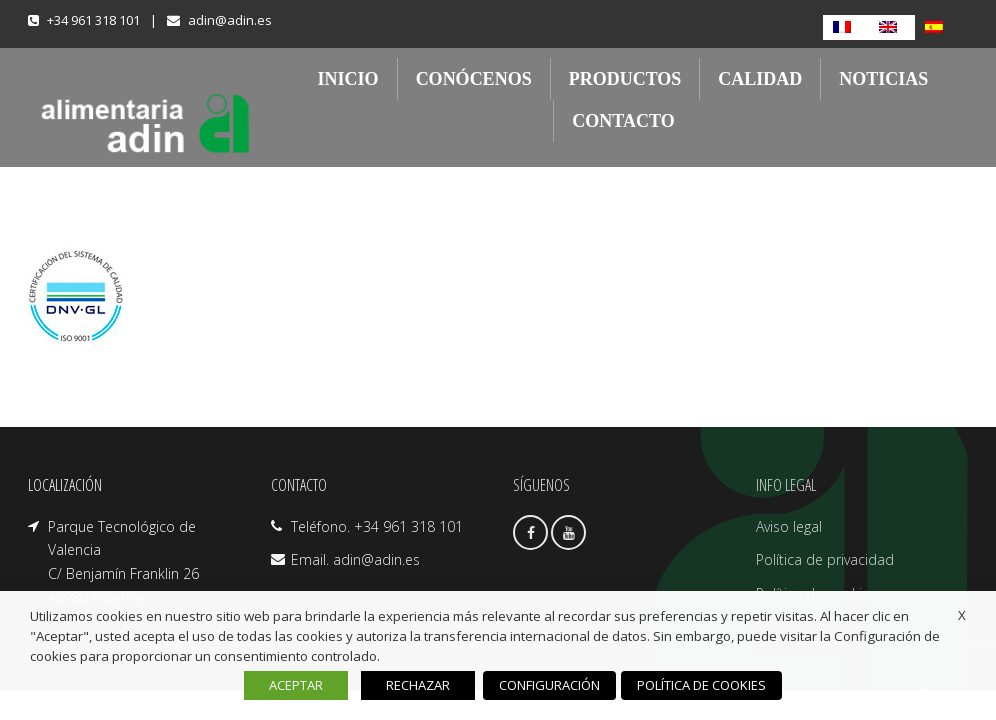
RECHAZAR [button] (419, 685)
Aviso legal (789, 526)
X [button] (962, 615)
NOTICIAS (883, 79)
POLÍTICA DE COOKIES (700, 685)
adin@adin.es (230, 20)
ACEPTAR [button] (297, 685)
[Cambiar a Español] (938, 27)
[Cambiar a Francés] (846, 27)
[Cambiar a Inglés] (892, 27)
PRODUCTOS (625, 79)
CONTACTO (623, 121)
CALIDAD (760, 79)
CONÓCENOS (474, 79)
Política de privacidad (825, 559)
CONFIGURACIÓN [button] (550, 685)
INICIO (348, 79)
